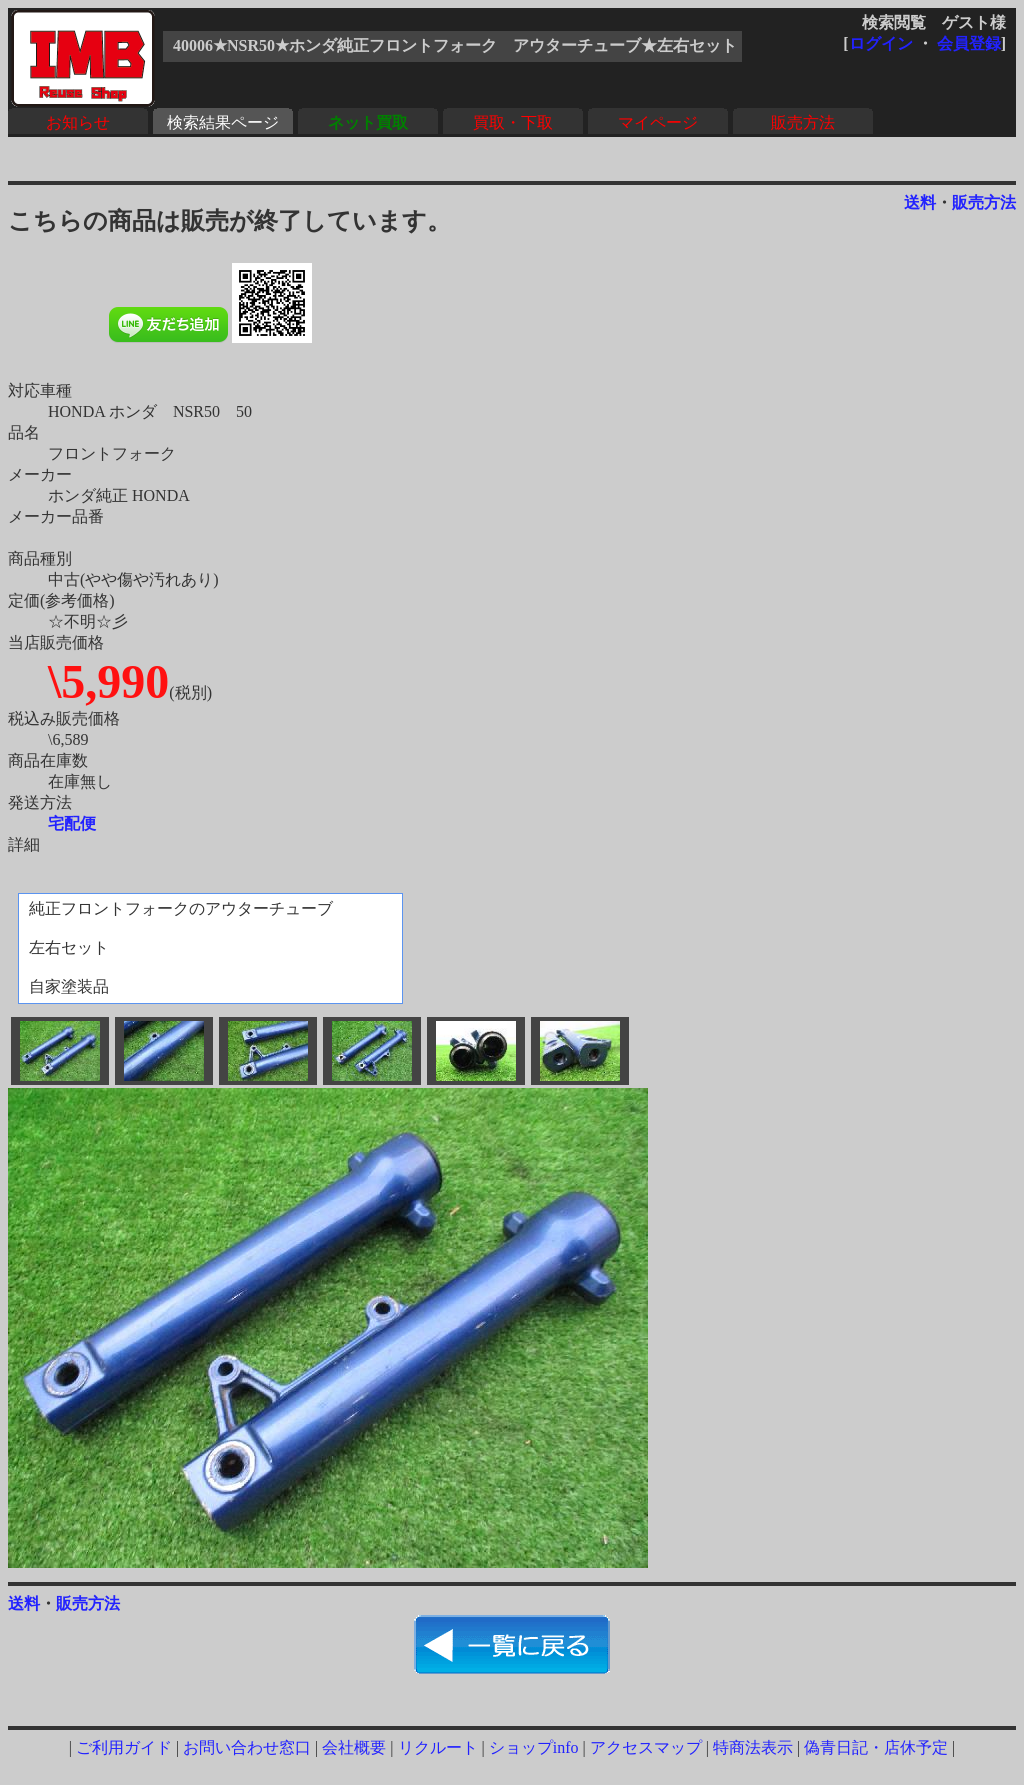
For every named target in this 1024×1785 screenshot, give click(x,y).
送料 (920, 202)
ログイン (881, 43)
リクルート (438, 1747)
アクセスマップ (646, 1747)
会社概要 (354, 1747)
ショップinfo (534, 1747)
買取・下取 (513, 122)
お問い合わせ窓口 (247, 1747)
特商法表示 (753, 1747)
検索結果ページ (223, 122)
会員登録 (969, 43)
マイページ (658, 122)
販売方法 (803, 122)
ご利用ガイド (124, 1747)
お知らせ (78, 122)
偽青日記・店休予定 (876, 1747)
